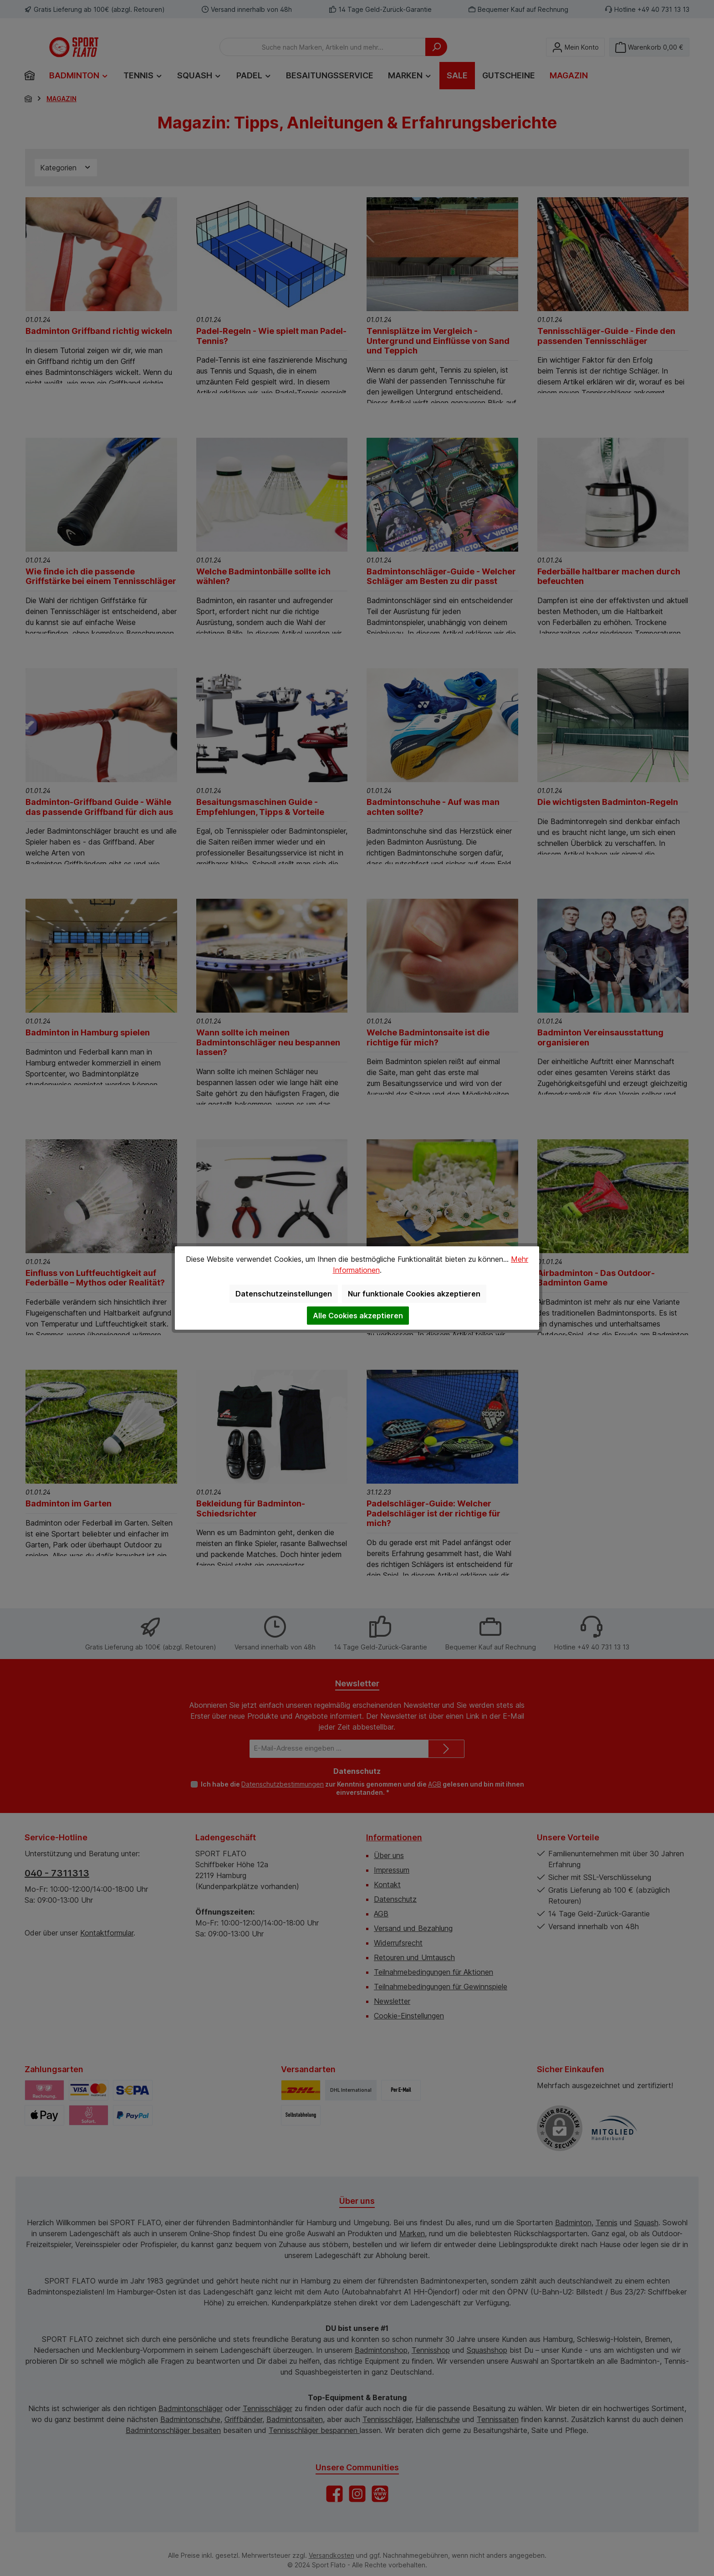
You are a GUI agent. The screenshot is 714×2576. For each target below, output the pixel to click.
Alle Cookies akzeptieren (358, 1315)
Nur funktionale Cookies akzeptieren (414, 1293)
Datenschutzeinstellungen (283, 1293)
